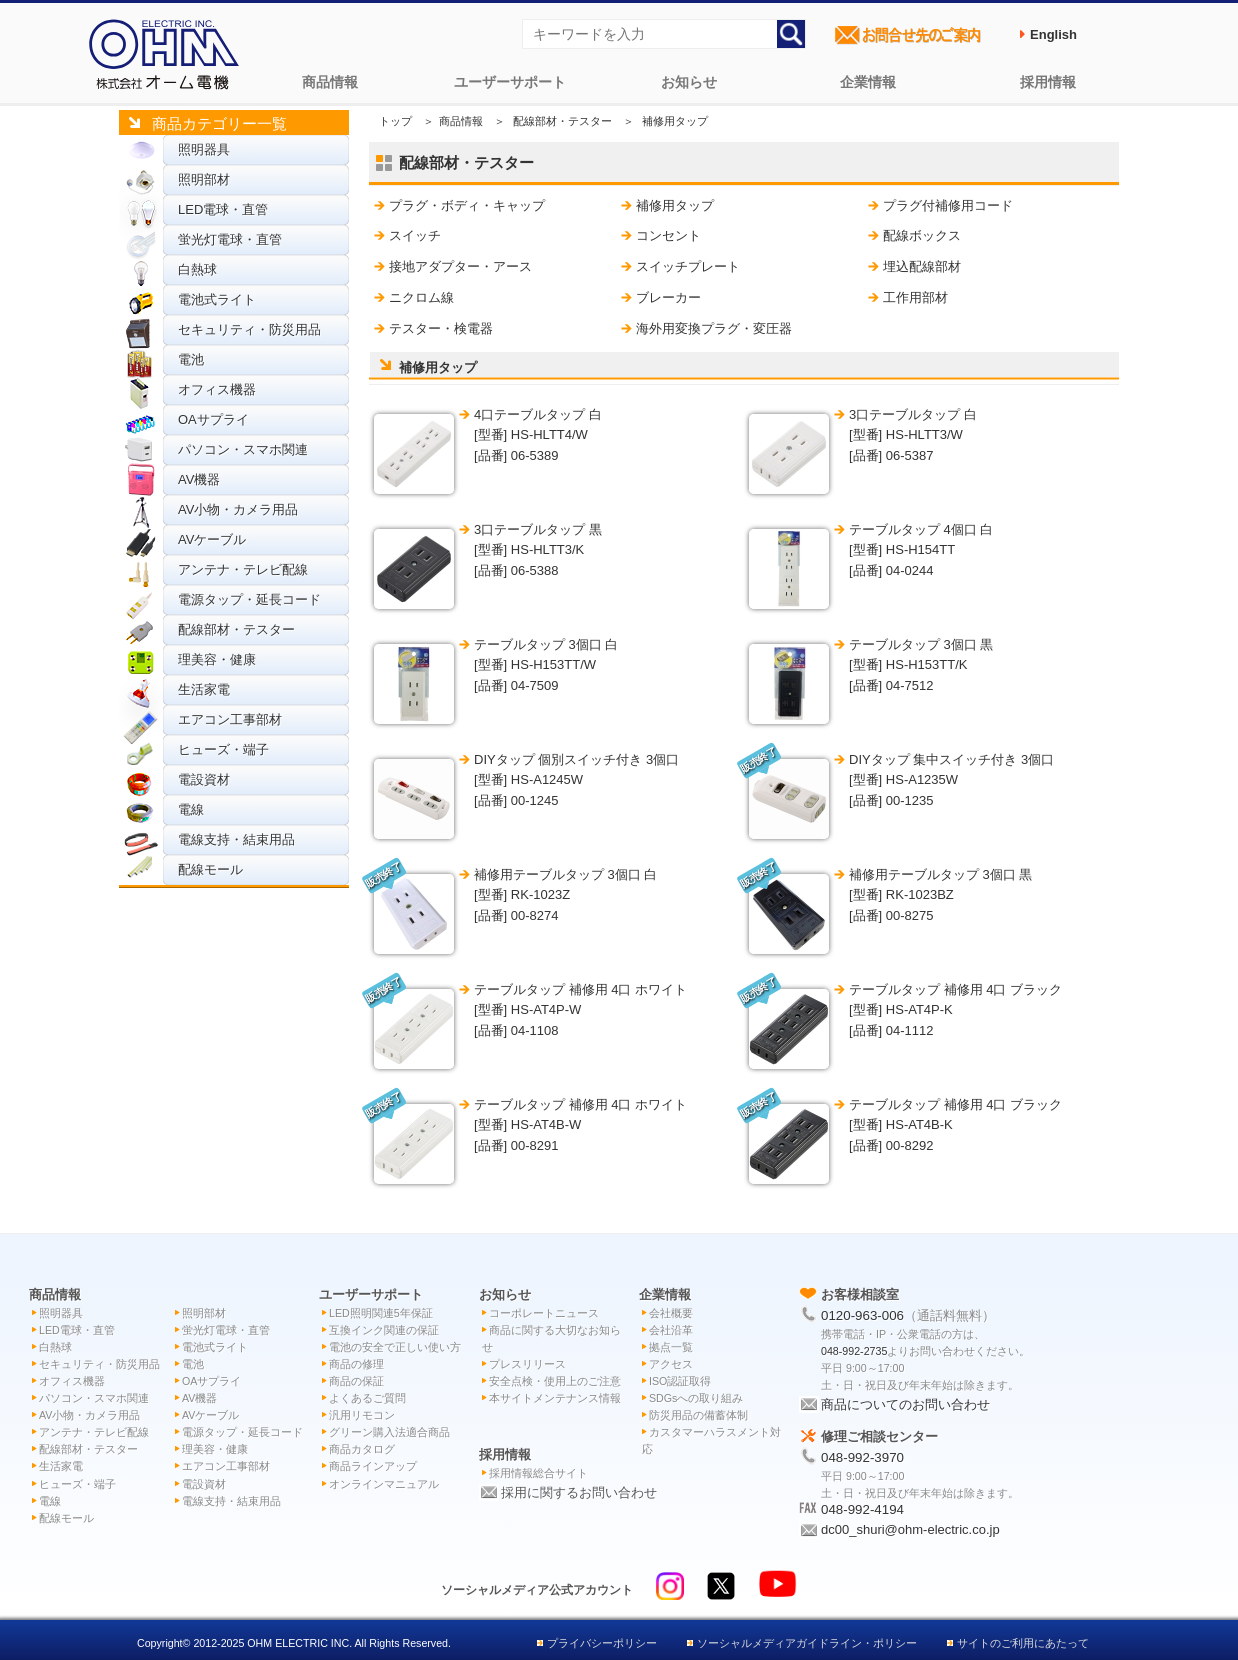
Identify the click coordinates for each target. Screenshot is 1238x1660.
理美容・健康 (217, 659)
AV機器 (199, 479)
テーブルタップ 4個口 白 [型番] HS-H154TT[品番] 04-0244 (921, 550)
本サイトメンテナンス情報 (555, 1398)
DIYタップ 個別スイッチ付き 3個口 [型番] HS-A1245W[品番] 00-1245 (576, 780)
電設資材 (204, 779)
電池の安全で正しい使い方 (395, 1347)
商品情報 (330, 82)
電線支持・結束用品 (236, 839)
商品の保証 (356, 1381)
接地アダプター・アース (460, 266)
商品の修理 (356, 1364)
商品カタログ (362, 1449)
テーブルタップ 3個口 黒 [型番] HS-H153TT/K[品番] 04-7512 (921, 665)
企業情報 (868, 82)
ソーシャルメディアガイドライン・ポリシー (807, 1643)
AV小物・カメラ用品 (238, 509)
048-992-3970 (862, 1457)
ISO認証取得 (680, 1381)
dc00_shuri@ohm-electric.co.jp (910, 1529)
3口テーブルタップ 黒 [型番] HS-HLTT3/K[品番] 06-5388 (538, 550)
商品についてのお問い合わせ (905, 1404)
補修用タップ (675, 205)
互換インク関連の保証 (384, 1330)
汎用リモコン (362, 1415)
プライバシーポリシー (602, 1643)
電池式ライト (217, 299)
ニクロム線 (421, 297)
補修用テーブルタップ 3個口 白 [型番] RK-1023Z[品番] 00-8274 (565, 895)
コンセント (668, 235)
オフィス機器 (217, 389)
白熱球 (197, 269)
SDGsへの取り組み (696, 1398)
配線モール (210, 869)
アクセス (671, 1364)
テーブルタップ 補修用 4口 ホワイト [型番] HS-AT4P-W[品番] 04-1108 (580, 1010)
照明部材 (204, 179)
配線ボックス (922, 235)
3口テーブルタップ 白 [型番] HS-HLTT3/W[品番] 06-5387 (913, 435)
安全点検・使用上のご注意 (555, 1381)
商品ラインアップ (373, 1466)
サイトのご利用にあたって (1023, 1643)
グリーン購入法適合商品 (389, 1432)
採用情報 (1048, 82)
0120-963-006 (862, 1315)
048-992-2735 (854, 1351)
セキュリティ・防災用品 (249, 329)
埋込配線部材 (922, 266)
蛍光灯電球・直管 (230, 239)
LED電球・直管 (223, 209)
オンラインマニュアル (384, 1484)
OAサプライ (213, 419)
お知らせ (689, 82)
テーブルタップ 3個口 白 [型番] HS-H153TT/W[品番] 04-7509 (546, 665)
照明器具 (204, 149)
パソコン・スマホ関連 (243, 449)
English (1053, 34)
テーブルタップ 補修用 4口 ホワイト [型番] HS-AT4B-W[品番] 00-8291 (580, 1125)
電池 (191, 359)
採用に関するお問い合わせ (579, 1492)
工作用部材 (915, 297)
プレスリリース (527, 1364)
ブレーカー (668, 297)
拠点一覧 (671, 1347)
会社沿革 (671, 1330)
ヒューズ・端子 (223, 749)
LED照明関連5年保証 (381, 1313)
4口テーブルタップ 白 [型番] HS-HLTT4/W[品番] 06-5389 (538, 435)
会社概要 (671, 1313)
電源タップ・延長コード (249, 599)
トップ (395, 121)
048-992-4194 (862, 1509)
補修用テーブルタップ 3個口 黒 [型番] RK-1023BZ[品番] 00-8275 (940, 895)
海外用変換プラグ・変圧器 (714, 328)
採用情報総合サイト (538, 1473)
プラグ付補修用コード (948, 205)
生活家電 (204, 689)
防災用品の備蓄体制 (698, 1415)
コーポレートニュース (544, 1313)
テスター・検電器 (441, 328)
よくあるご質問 (367, 1398)
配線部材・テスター (236, 629)
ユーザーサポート (510, 82)
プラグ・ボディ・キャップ (467, 205)
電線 (191, 809)
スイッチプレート (688, 266)
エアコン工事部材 (230, 719)
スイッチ (415, 235)
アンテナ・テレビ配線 (243, 569)
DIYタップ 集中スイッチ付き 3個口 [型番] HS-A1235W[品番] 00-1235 (951, 780)
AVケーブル (212, 539)
